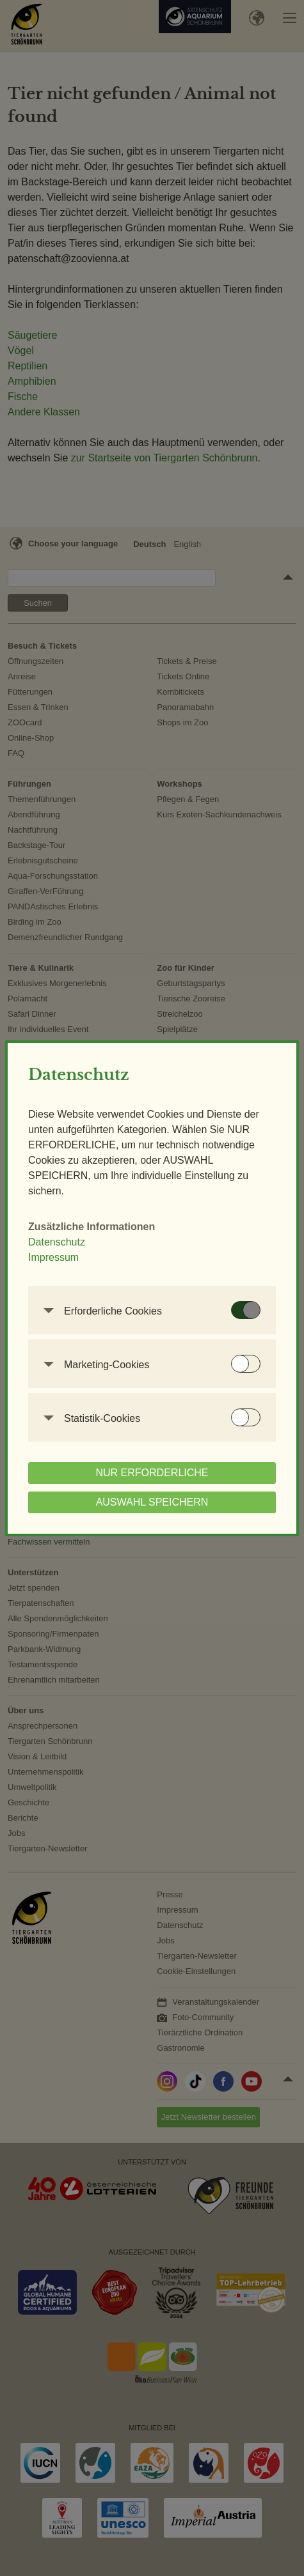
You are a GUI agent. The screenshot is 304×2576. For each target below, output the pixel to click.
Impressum (53, 1257)
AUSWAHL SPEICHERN (152, 1502)
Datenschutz (56, 1242)
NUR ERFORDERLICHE (151, 1472)
